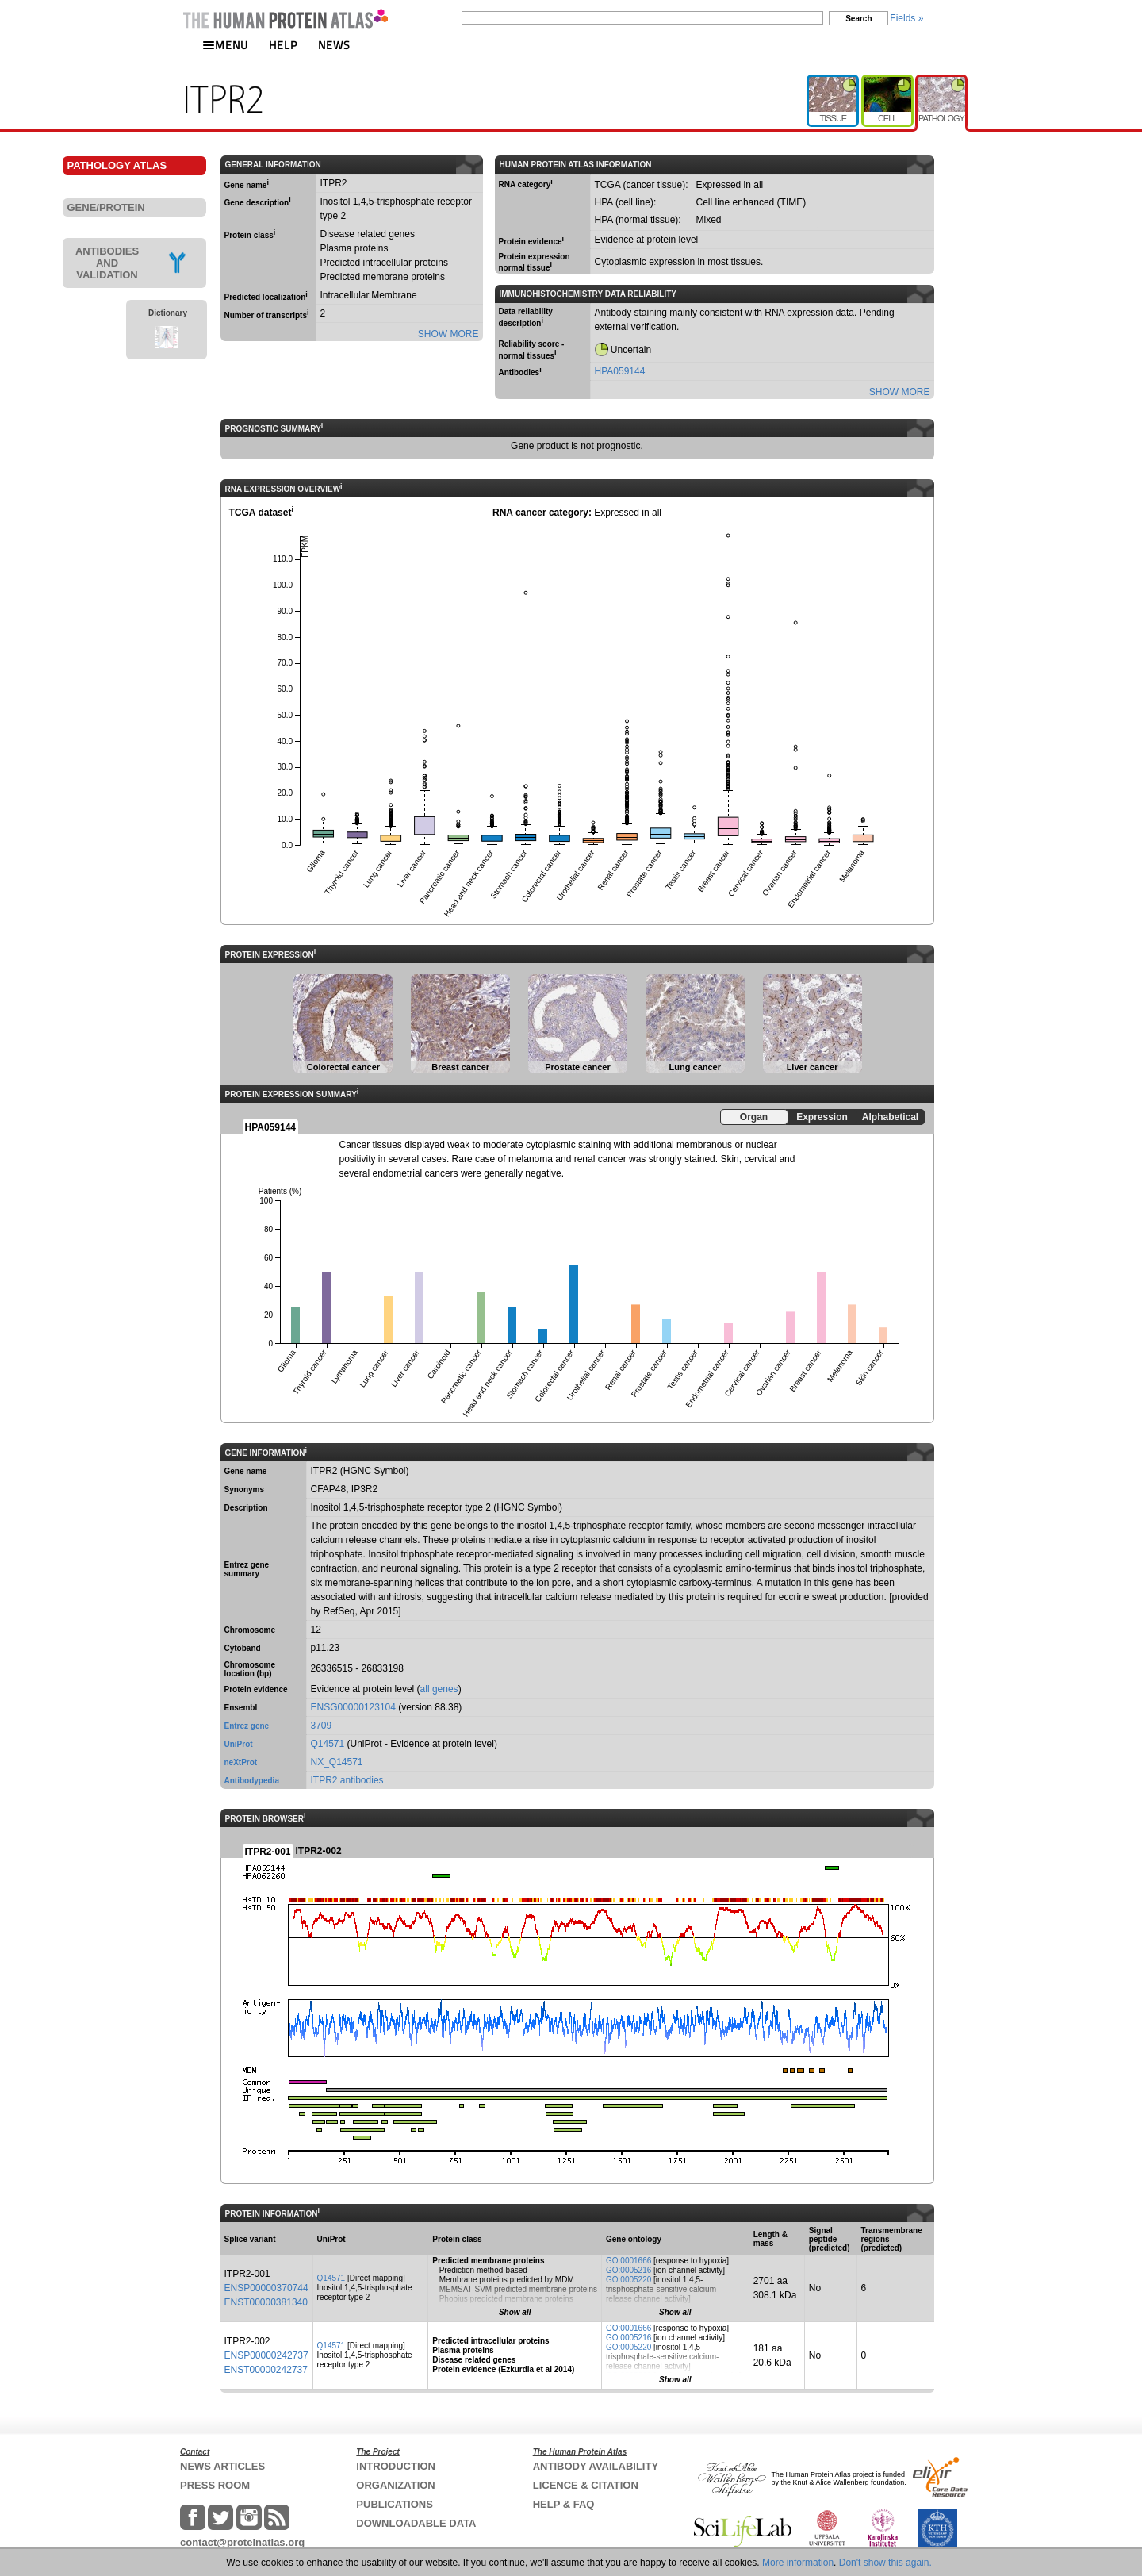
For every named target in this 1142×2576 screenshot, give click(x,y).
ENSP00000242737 (266, 2355)
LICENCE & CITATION (585, 2485)
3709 (321, 1725)
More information (798, 2562)
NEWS (334, 44)
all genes (439, 1689)
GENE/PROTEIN (106, 207)
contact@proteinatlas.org (242, 2542)
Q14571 (328, 1743)
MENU (225, 44)
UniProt (238, 1744)
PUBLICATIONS (394, 2504)
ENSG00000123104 (353, 1707)
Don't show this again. (885, 2562)
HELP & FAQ (564, 2504)
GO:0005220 (628, 2279)
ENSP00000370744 (266, 2288)
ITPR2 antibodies (347, 1780)
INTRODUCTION (395, 2466)
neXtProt (241, 1762)
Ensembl (241, 1707)
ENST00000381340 (266, 2302)
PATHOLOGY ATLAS (117, 165)
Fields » (906, 18)
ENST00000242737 (266, 2369)
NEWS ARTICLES (222, 2466)
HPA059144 (620, 371)
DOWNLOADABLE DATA (416, 2523)
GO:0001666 (628, 2260)
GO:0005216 (628, 2270)
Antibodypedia (251, 1780)
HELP (283, 44)
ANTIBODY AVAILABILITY (595, 2466)
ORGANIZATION (395, 2485)
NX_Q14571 (337, 1762)
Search (858, 18)
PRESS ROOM (215, 2485)
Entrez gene (247, 1726)
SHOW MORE (448, 334)
